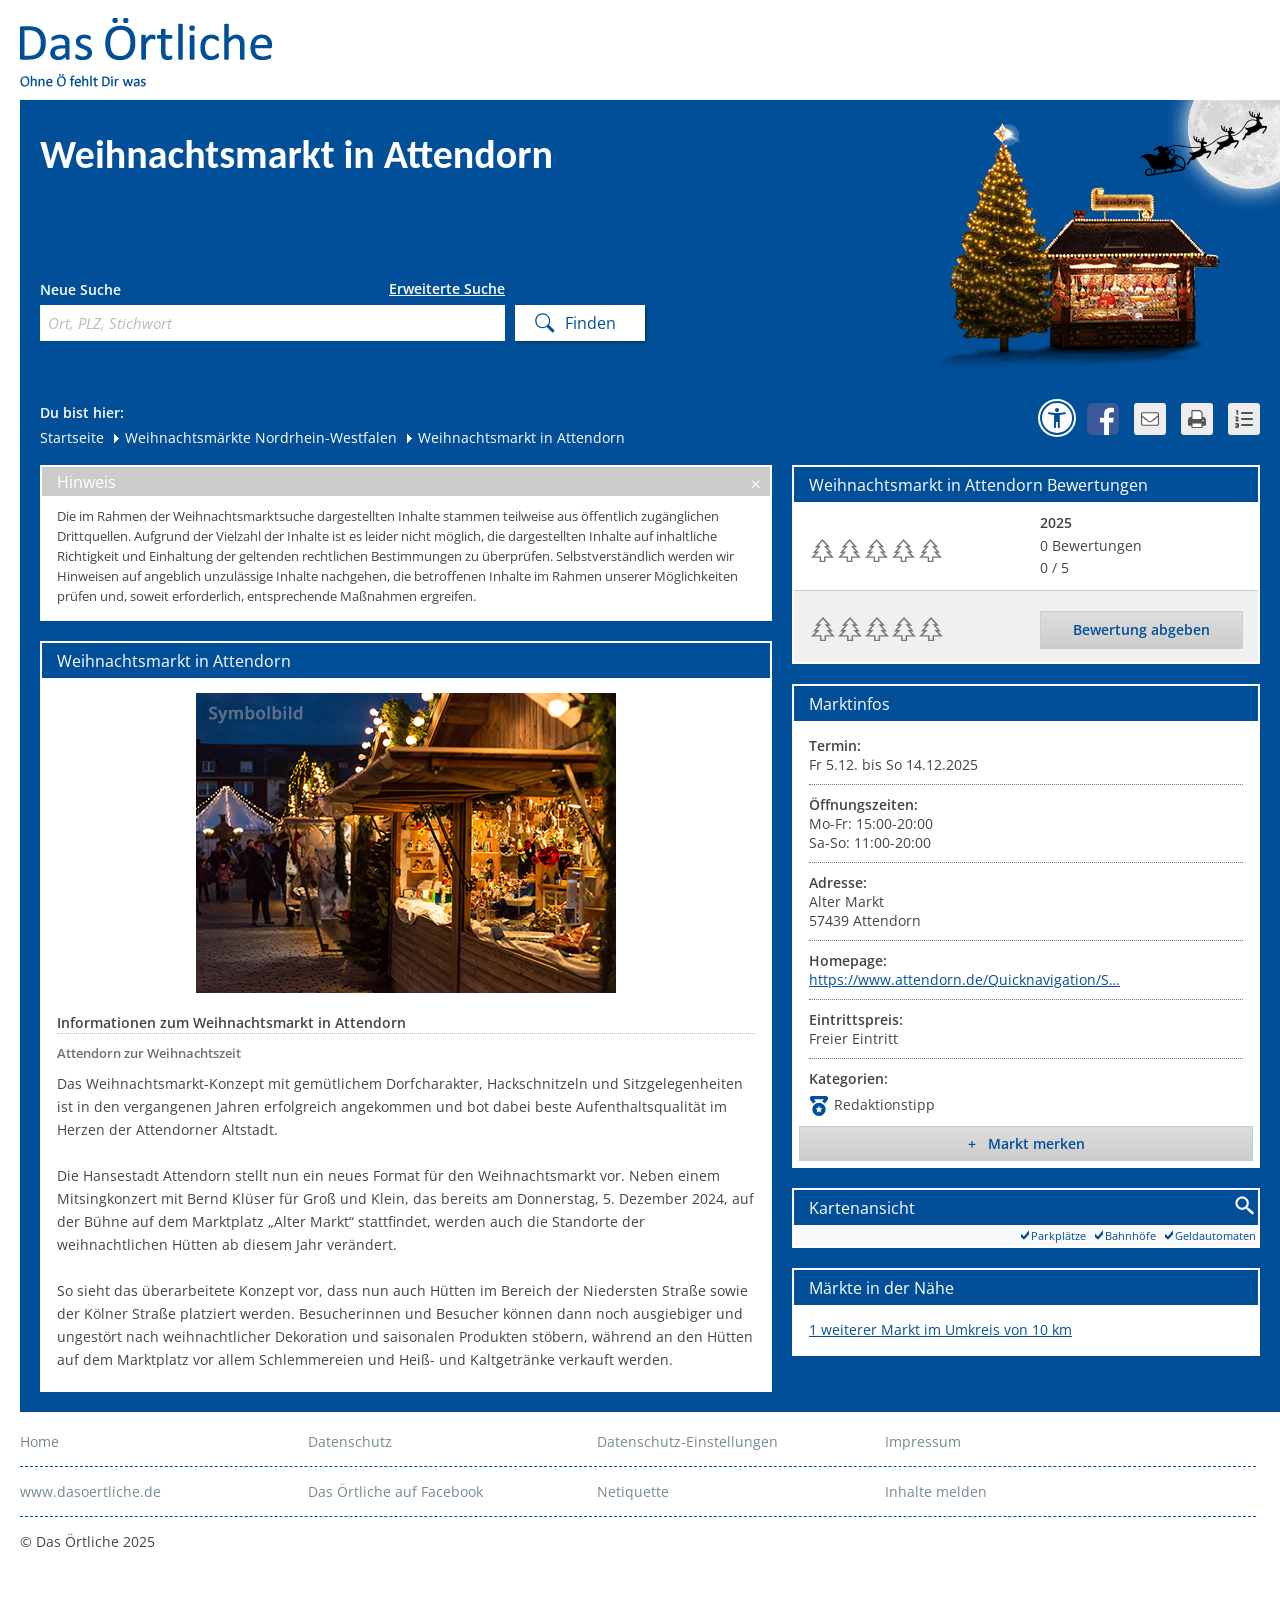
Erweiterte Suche (447, 289)
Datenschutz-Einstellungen (687, 1441)
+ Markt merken (1026, 1143)
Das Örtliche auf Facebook (395, 1491)
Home (39, 1441)
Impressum (923, 1441)
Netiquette (633, 1491)
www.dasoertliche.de (90, 1491)
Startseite (72, 437)
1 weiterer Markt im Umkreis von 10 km (940, 1329)
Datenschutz (350, 1441)
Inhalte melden (936, 1491)
